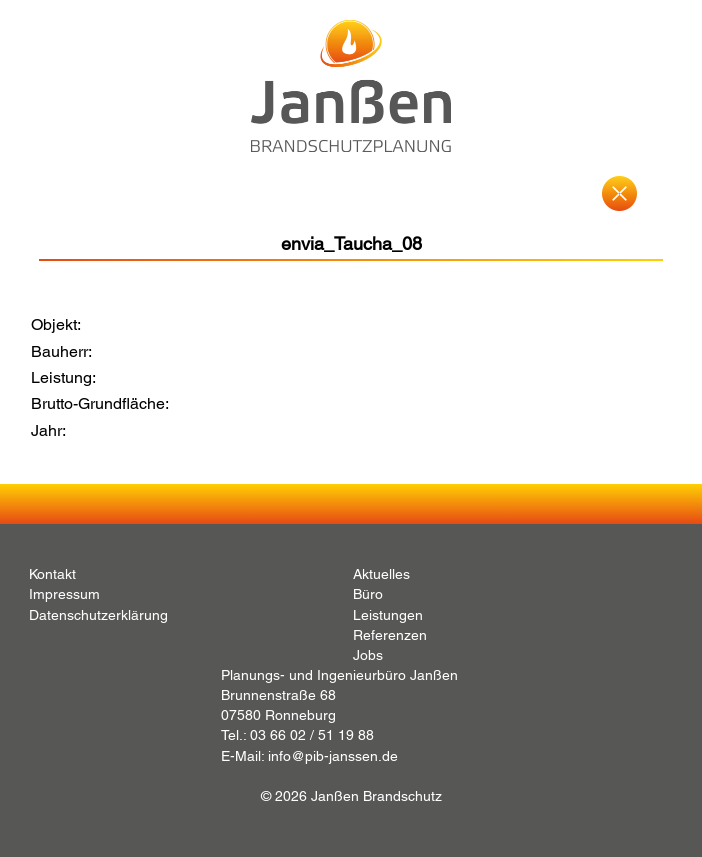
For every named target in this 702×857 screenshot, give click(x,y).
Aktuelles (381, 574)
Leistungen (388, 615)
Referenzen (390, 635)
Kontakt (52, 574)
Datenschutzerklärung (98, 615)
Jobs (368, 655)
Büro (368, 594)
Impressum (64, 594)
